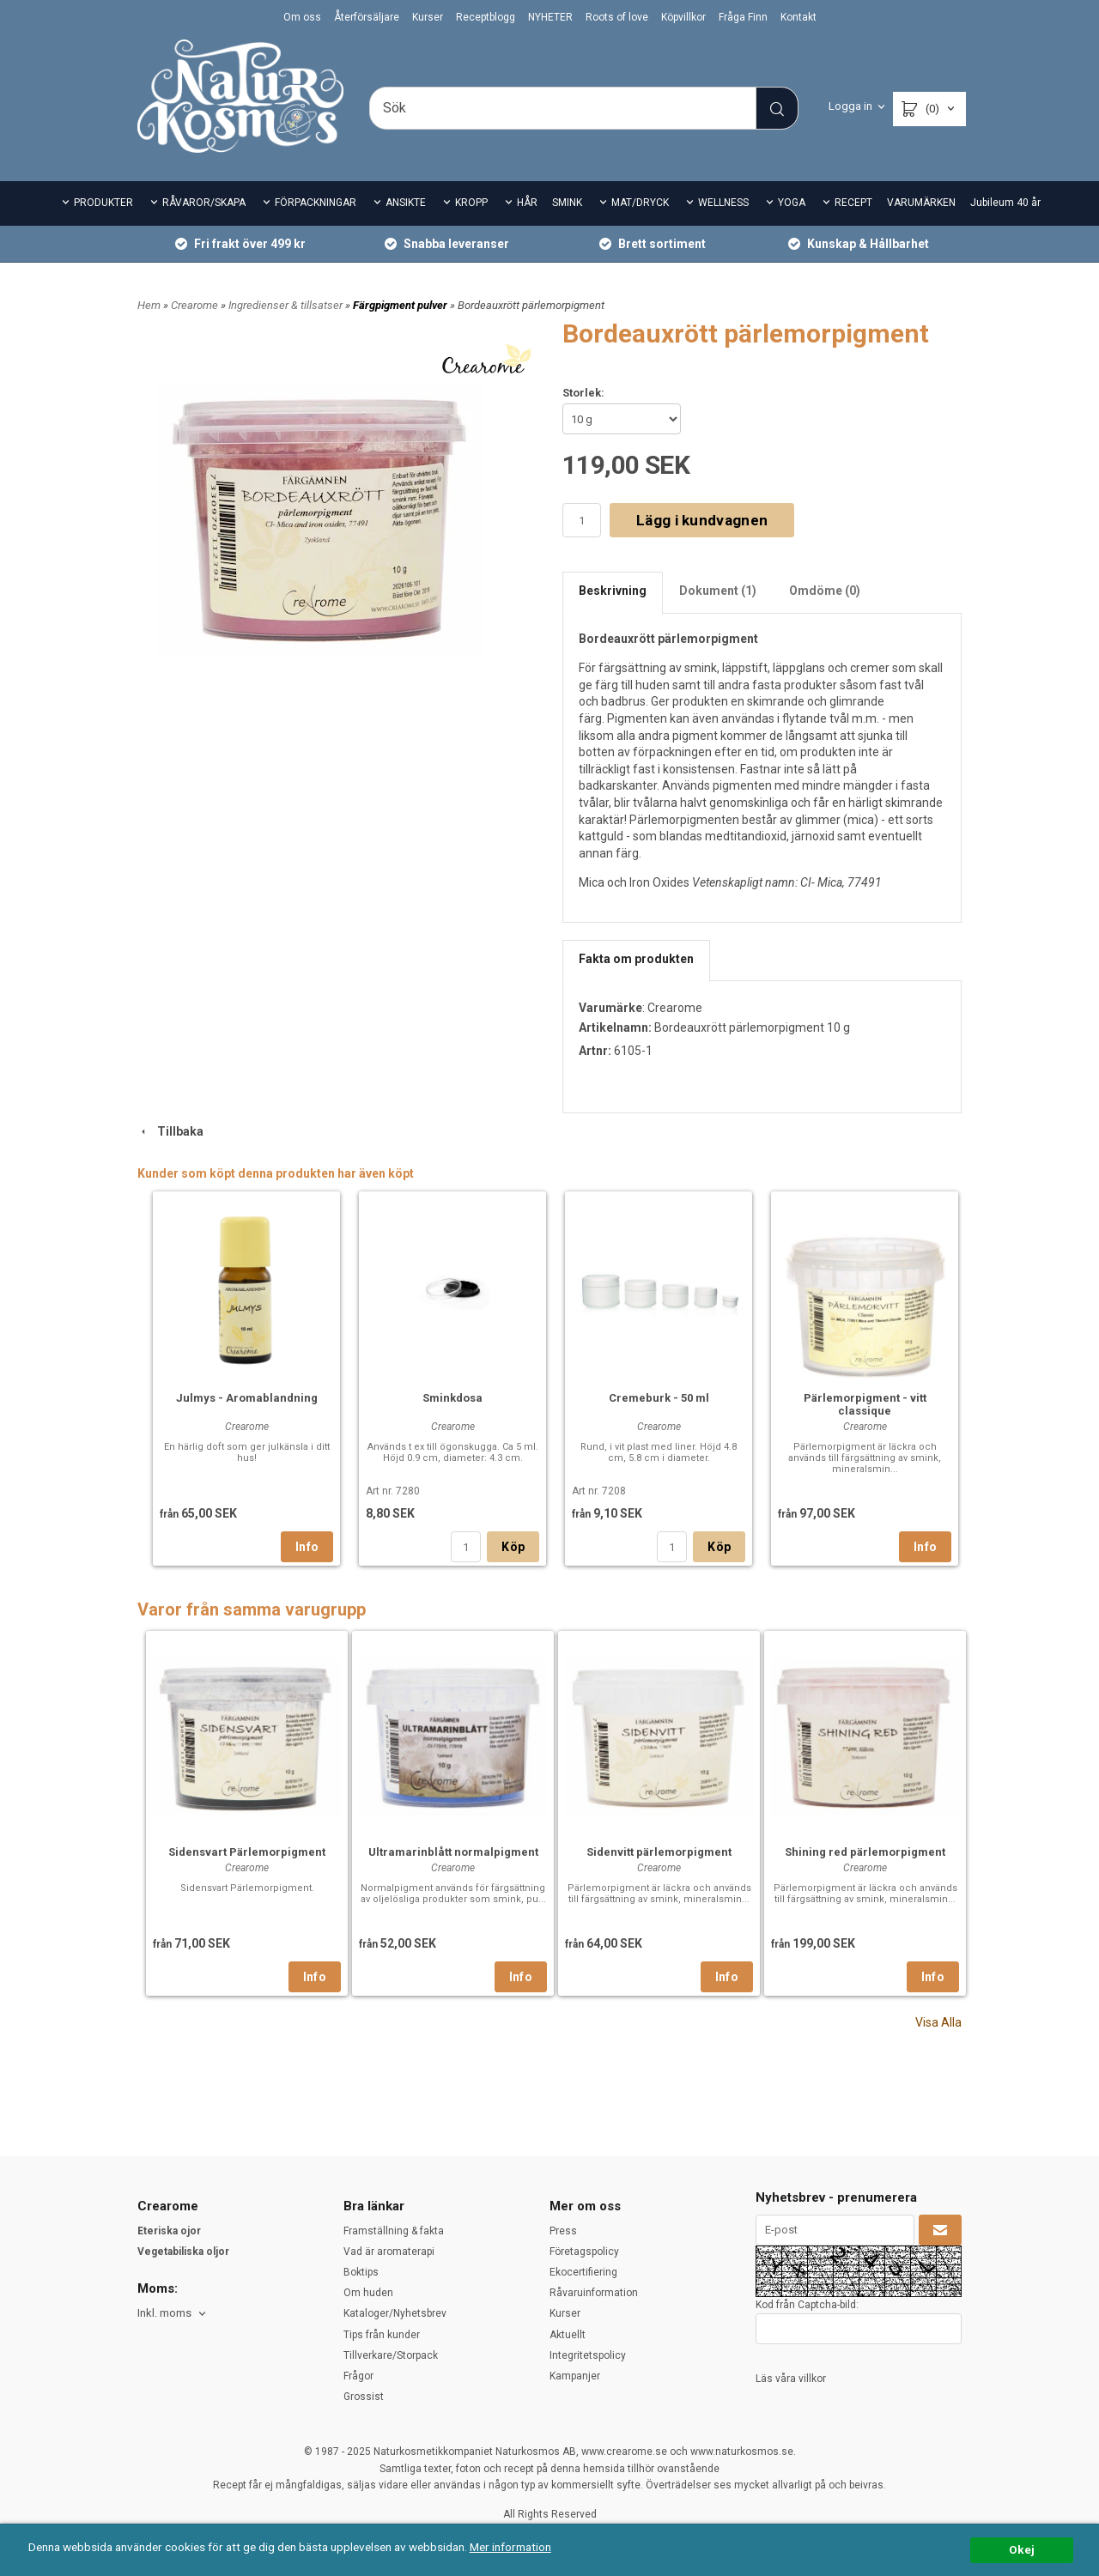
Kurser (427, 17)
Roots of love (617, 17)
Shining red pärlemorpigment (865, 1852)
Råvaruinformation (594, 2293)
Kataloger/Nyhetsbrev (394, 2313)
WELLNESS (723, 203)
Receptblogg (485, 17)
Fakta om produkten (636, 959)
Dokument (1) (717, 590)
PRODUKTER (103, 203)
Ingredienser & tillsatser (286, 305)
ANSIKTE (406, 203)
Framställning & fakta (393, 2231)
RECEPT (853, 203)
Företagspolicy (584, 2252)
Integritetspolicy (588, 2355)
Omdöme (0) (824, 590)
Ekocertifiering (583, 2272)
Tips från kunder (381, 2335)
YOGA (791, 203)
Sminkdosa (452, 1397)
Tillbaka (170, 1131)
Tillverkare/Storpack (390, 2355)
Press (563, 2231)
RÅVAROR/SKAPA (204, 203)
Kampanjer (575, 2376)
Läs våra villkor (791, 2379)
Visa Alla (938, 2022)
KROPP (471, 203)
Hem (149, 305)
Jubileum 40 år (1005, 203)
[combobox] (173, 2313)
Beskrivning (613, 590)
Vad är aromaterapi (388, 2252)
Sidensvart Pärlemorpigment (246, 1852)
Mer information (510, 2547)
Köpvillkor (683, 17)
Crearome (196, 305)
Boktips (361, 2272)
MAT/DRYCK (640, 203)
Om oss (302, 17)
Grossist (363, 2397)
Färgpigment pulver (401, 305)
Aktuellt (568, 2335)
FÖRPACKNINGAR (315, 203)
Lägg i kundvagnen (702, 520)
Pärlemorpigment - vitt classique (865, 1404)
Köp (513, 1547)
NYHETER (550, 17)
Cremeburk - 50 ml (659, 1397)
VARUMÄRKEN (921, 203)
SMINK (567, 203)
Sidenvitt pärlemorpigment (659, 1852)
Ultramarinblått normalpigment (453, 1852)
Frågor (358, 2376)
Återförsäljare (366, 17)
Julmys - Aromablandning (247, 1397)
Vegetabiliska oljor (183, 2252)
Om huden (368, 2293)
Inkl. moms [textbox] (164, 2313)
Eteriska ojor (169, 2231)
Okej (1022, 2549)
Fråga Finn (743, 17)
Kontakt (798, 17)
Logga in (850, 106)
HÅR (527, 203)
